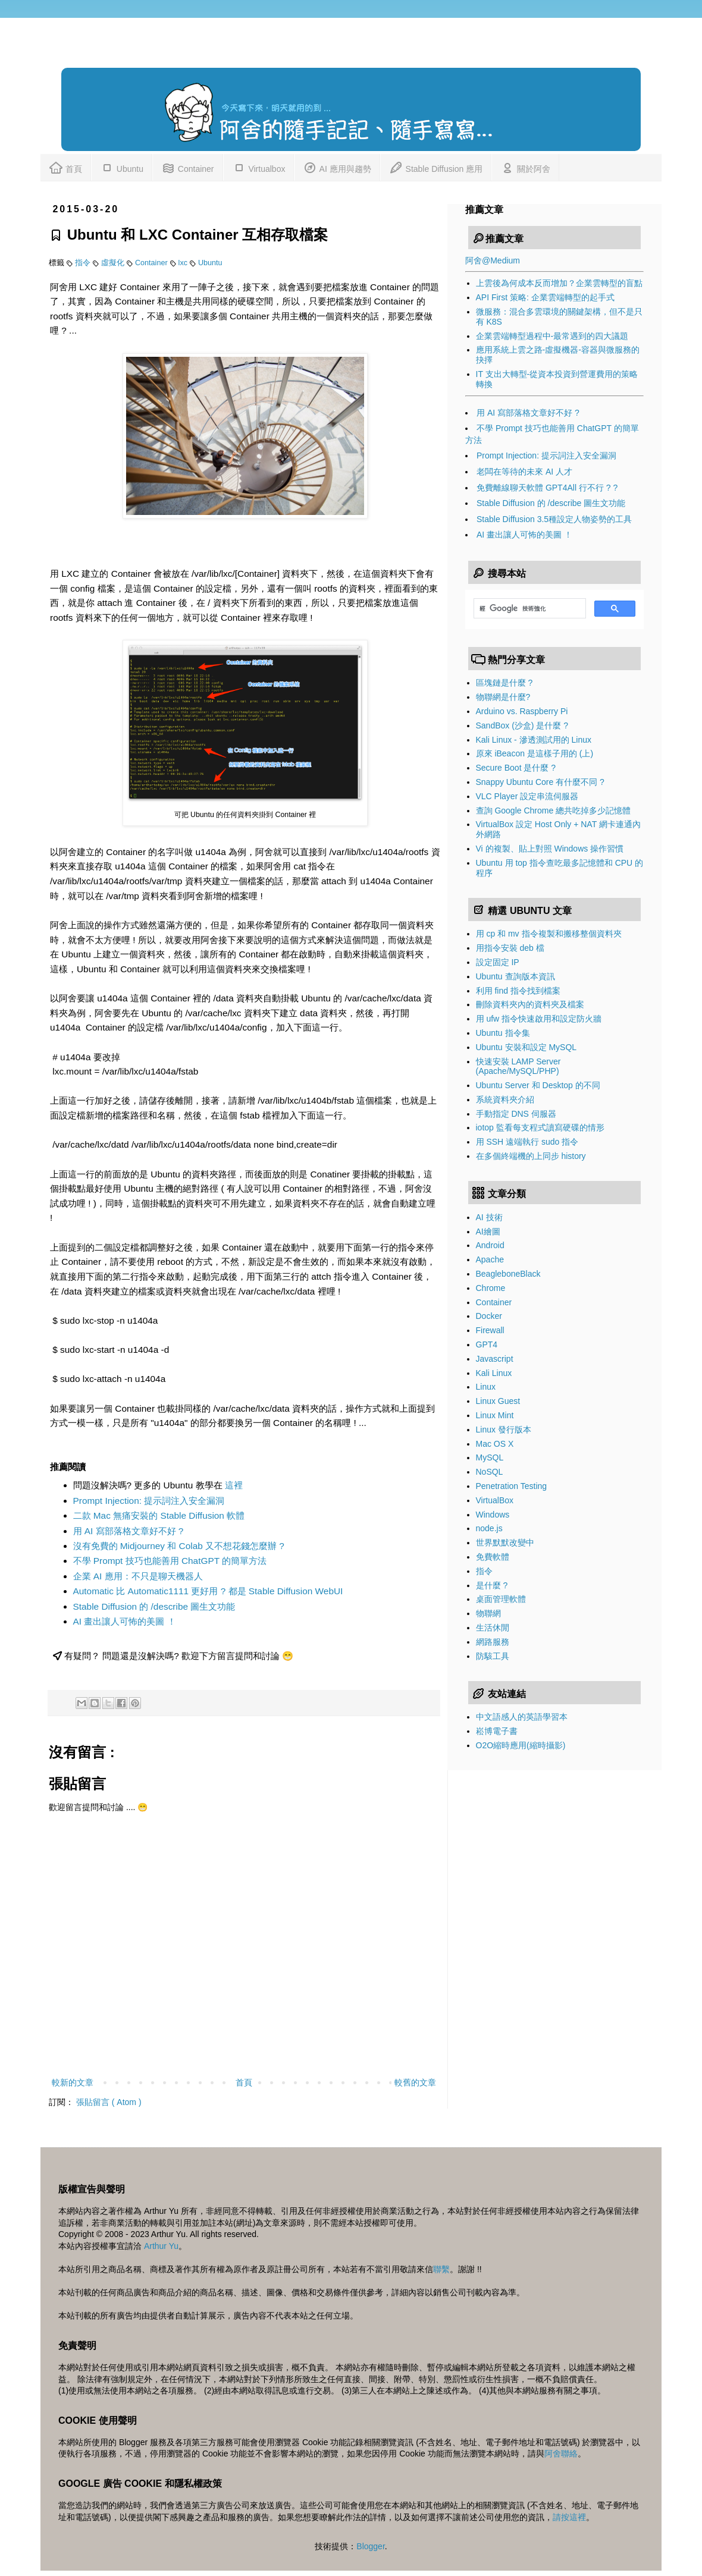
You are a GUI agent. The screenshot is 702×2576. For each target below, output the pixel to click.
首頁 (65, 167)
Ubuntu (121, 167)
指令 (84, 263)
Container (187, 167)
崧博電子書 (497, 1731)
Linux (486, 1386)
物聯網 (488, 1613)
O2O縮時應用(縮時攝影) (521, 1745)
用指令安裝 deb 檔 (510, 948)
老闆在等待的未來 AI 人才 (524, 471)
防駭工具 (492, 1656)
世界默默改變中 (505, 1542)
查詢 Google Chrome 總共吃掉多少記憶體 (553, 810)
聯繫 (441, 2269)
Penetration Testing (511, 1486)
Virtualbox (259, 167)
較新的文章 (72, 2082)
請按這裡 (569, 2517)
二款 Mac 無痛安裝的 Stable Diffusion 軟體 (159, 1515)
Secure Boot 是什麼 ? (516, 767)
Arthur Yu (161, 2246)
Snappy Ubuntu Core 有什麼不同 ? (540, 782)
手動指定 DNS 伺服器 (516, 1114)
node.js (489, 1528)
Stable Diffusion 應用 (436, 167)
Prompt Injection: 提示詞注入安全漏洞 (149, 1501)
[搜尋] (529, 608)
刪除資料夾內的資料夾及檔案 (530, 1004)
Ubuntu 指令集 (503, 1033)
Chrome (491, 1288)
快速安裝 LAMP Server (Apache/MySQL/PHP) (518, 1066)
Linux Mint (495, 1415)
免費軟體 (492, 1557)
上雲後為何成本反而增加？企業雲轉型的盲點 (559, 283)
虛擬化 (114, 263)
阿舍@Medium (492, 260)
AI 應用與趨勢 (337, 167)
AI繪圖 (488, 1231)
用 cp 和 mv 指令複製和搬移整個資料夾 (549, 933)
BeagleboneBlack (508, 1273)
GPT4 (487, 1344)
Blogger (370, 2546)
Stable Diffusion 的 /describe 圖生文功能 (154, 1606)
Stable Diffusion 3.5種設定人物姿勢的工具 (554, 519)
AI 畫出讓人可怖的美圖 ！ (124, 1621)
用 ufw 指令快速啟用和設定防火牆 (539, 1018)
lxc (184, 263)
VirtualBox (495, 1500)
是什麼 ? (492, 1585)
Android (490, 1245)
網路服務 (492, 1642)
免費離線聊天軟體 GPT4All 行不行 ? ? (547, 487)
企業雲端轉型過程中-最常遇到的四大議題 (552, 336)
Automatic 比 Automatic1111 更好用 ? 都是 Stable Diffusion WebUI (208, 1591)
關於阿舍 (525, 167)
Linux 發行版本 (503, 1429)
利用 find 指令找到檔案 (518, 990)
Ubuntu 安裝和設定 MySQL (526, 1047)
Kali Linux (494, 1373)
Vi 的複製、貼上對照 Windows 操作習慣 (550, 848)
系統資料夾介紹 (505, 1099)
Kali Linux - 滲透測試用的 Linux (534, 739)
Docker (489, 1316)
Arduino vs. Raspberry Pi (522, 711)
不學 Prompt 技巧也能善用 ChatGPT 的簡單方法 (170, 1561)
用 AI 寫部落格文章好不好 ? (128, 1531)
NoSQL (489, 1472)
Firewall (490, 1330)
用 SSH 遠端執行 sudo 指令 (527, 1141)
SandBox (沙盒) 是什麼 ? (522, 725)
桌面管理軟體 (501, 1599)
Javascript (494, 1359)
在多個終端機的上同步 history (531, 1156)
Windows (493, 1514)
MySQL (490, 1457)
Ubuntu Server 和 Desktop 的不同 (538, 1085)
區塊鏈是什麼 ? (504, 682)
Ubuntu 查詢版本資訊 (515, 976)
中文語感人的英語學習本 (522, 1716)
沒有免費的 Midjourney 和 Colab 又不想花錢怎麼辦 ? (178, 1546)
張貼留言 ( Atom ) (109, 2102)
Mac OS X (495, 1444)
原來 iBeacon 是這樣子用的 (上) (535, 753)
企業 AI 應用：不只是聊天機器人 (138, 1576)
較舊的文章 (415, 2082)
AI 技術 (489, 1217)
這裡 (234, 1485)
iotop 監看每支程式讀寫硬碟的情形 (540, 1127)
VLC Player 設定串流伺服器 (527, 796)
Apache (490, 1259)
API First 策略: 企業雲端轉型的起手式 (545, 297)
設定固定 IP (497, 962)
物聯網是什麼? (503, 697)
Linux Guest (498, 1401)
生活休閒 (492, 1627)
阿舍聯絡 (561, 2453)
